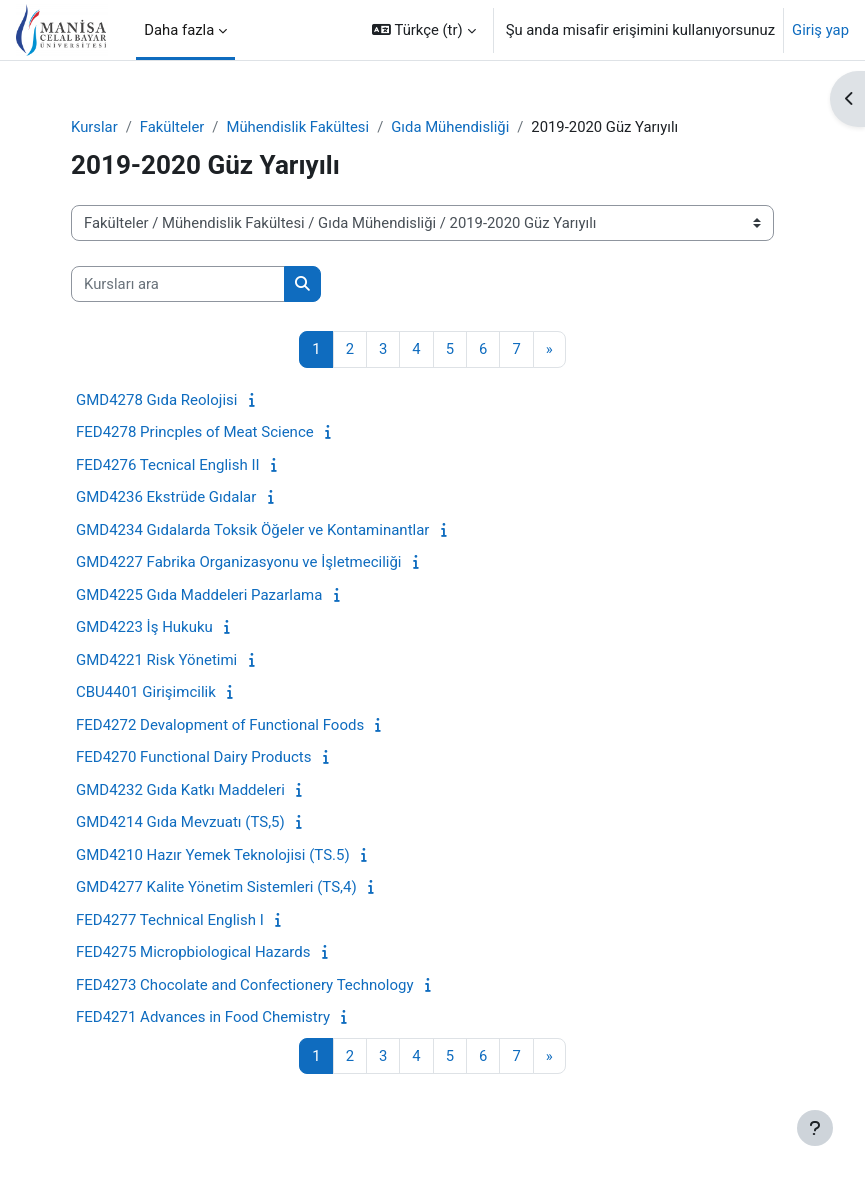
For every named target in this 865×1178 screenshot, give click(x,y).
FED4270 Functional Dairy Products (193, 757)
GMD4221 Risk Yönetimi (156, 660)
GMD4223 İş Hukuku (144, 627)
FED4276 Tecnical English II (168, 465)
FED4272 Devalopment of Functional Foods (220, 725)
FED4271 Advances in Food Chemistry (203, 1017)
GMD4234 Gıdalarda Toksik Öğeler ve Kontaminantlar (252, 530)
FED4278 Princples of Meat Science (195, 432)
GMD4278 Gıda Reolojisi (156, 400)
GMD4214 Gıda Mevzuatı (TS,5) (180, 822)
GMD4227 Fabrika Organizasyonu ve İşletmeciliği (239, 562)
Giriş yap (820, 30)
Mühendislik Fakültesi (297, 127)
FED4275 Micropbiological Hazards (193, 952)
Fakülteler (172, 127)
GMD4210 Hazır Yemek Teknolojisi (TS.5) (213, 855)
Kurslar (94, 127)
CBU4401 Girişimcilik (146, 692)
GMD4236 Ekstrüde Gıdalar (166, 497)
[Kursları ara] (178, 284)
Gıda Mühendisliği (450, 127)
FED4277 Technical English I (170, 920)
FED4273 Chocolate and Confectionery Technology (245, 985)
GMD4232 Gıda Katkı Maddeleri (180, 790)
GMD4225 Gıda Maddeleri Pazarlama (199, 595)
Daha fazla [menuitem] (179, 30)
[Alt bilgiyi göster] (815, 1128)
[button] (424, 30)
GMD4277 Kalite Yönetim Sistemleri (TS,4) (216, 887)
